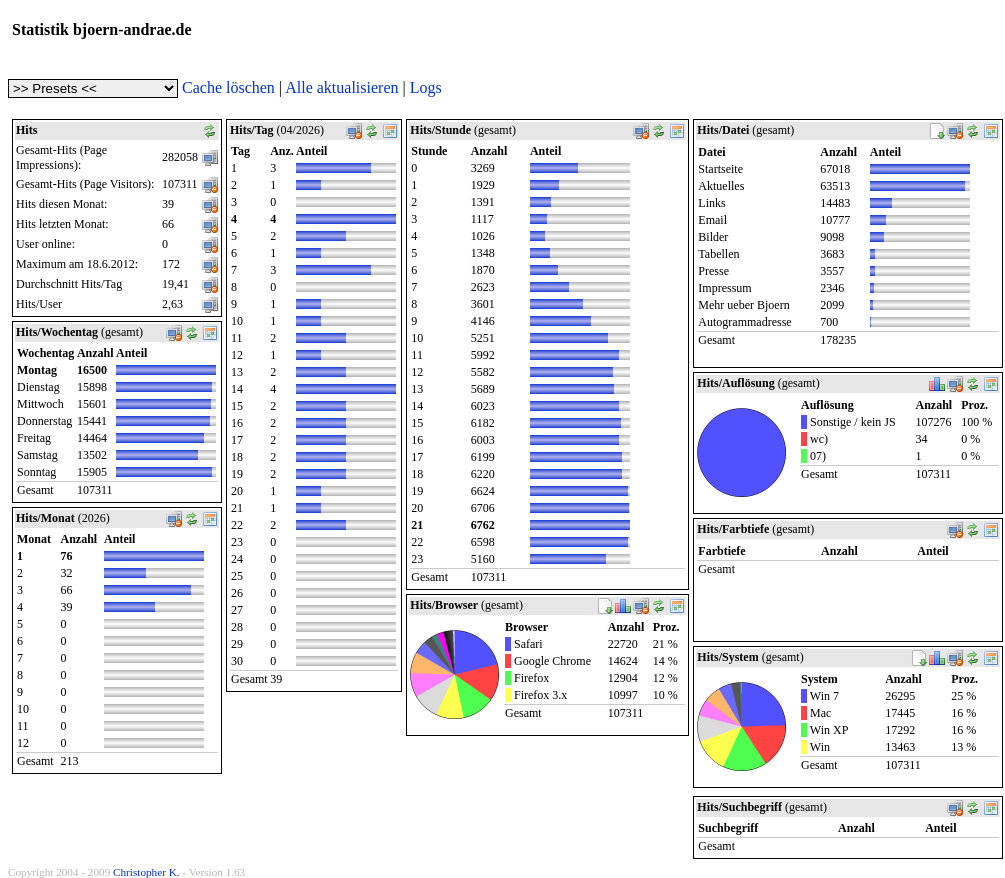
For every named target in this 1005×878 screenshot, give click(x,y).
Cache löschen (228, 87)
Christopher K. (146, 872)
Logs (426, 87)
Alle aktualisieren (341, 87)
